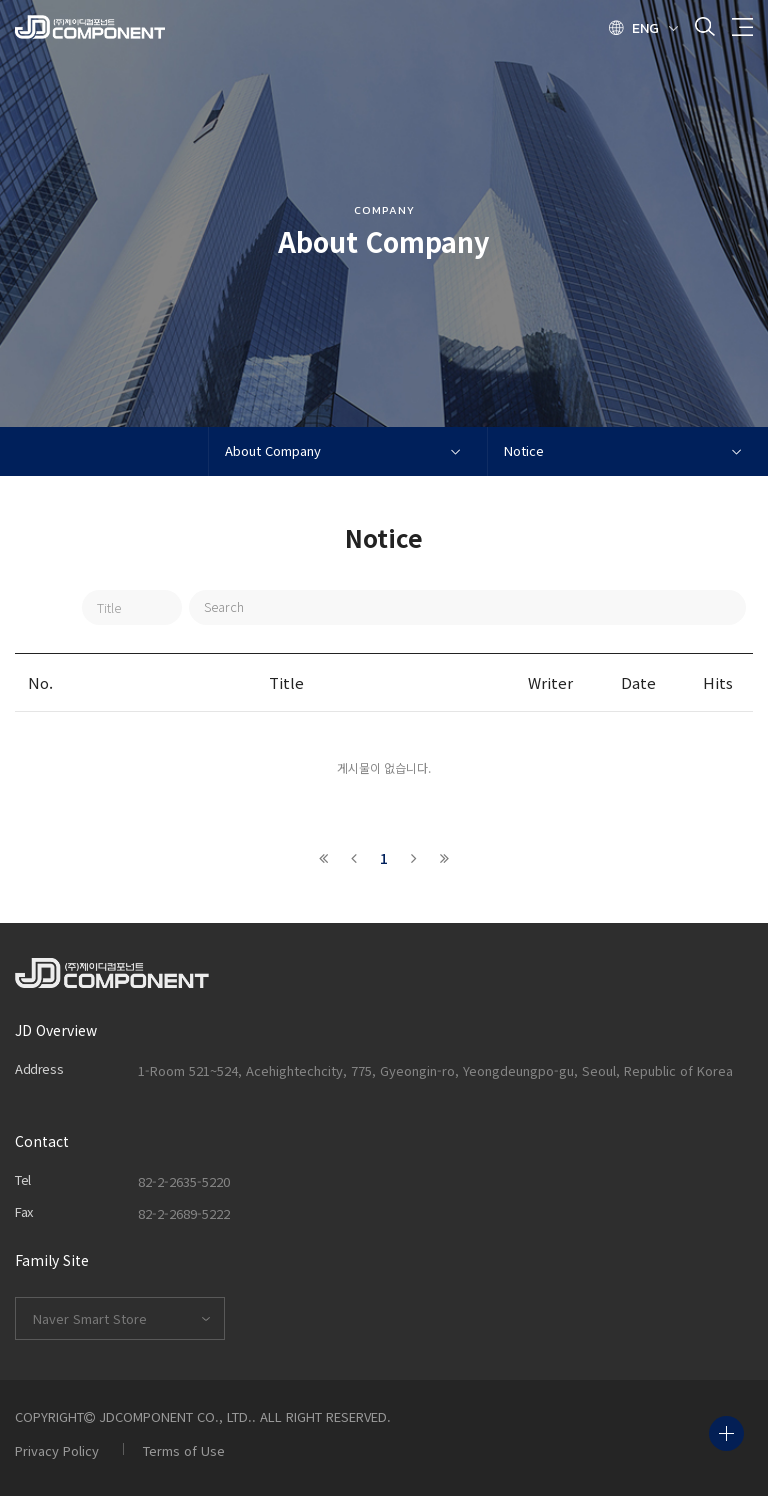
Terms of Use (184, 1450)
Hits (718, 682)
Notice (524, 450)
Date (638, 682)
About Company (273, 450)
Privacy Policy (57, 1450)
